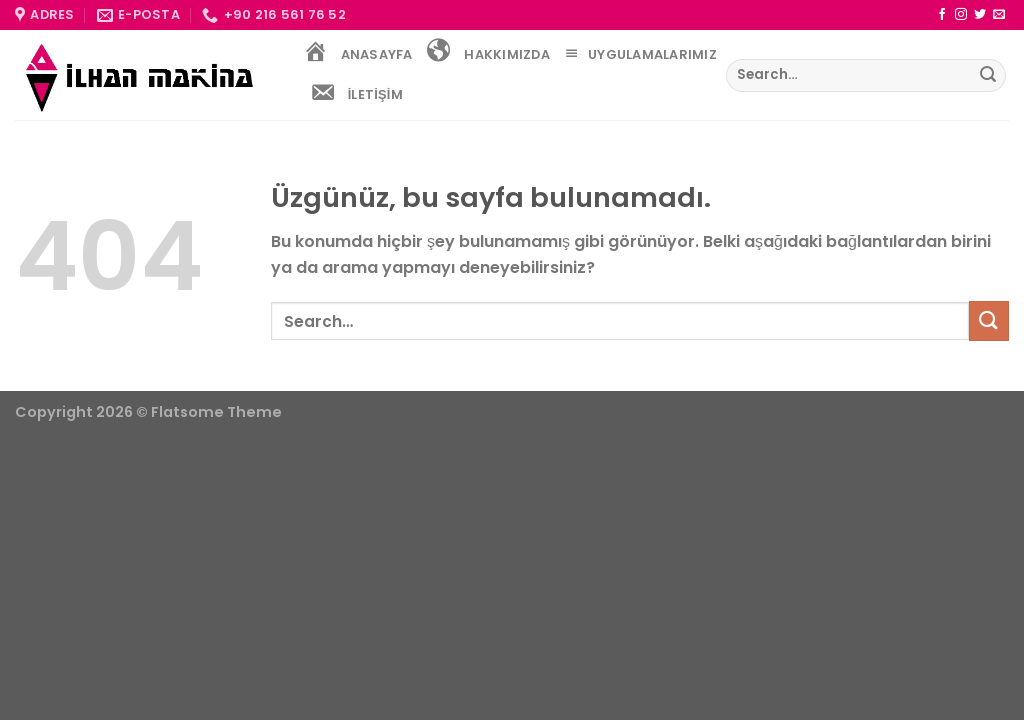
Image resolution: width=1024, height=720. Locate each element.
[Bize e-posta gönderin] (999, 15)
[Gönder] (988, 76)
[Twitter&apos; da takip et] (980, 15)
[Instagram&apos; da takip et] (961, 15)
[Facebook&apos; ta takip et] (942, 15)
